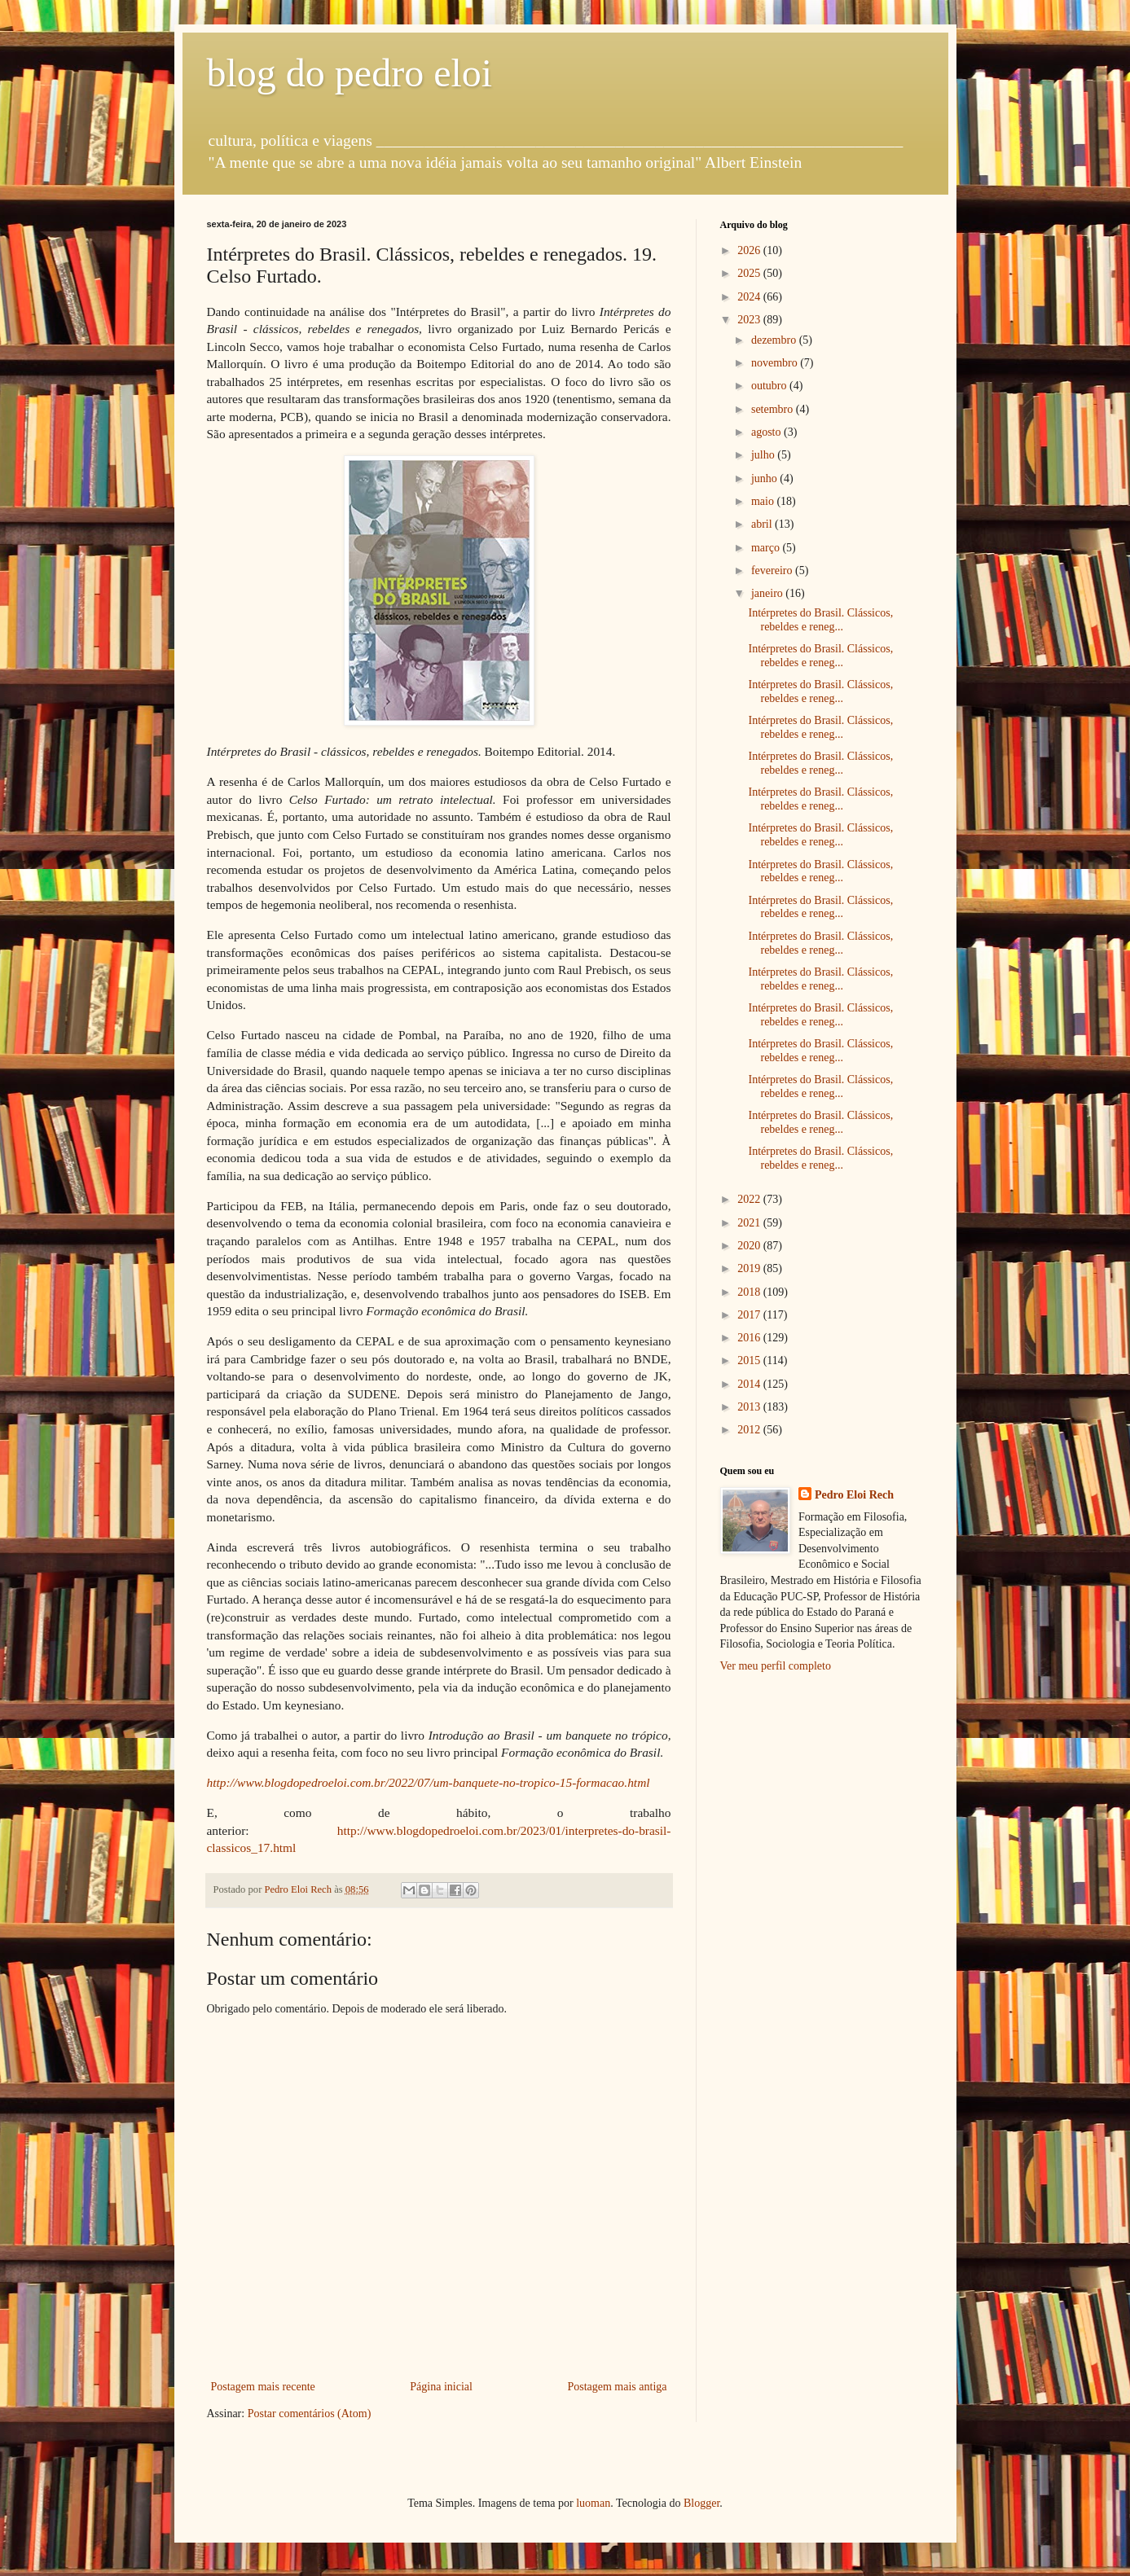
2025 (750, 273)
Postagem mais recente (263, 2387)
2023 (750, 320)
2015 (750, 1360)
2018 (750, 1292)
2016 (750, 1338)
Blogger (701, 2503)
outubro (770, 386)
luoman (593, 2503)
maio (764, 501)
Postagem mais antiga (616, 2387)
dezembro (775, 340)
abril (763, 524)
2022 (750, 1199)
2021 (750, 1223)
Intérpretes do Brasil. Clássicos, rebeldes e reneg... (820, 620)
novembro (775, 363)
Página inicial (441, 2387)
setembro (773, 409)
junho (765, 478)
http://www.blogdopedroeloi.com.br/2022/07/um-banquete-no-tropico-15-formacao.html (428, 1782)
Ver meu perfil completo (775, 1666)
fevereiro (773, 570)
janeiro (768, 593)
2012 (750, 1430)
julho (764, 455)
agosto (767, 432)
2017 (750, 1315)
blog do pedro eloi (350, 72)
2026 (750, 250)
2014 (750, 1384)
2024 (750, 297)
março (766, 548)
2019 (750, 1268)
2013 (750, 1407)
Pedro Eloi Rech (854, 1495)
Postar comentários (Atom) (310, 2413)
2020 (750, 1246)
